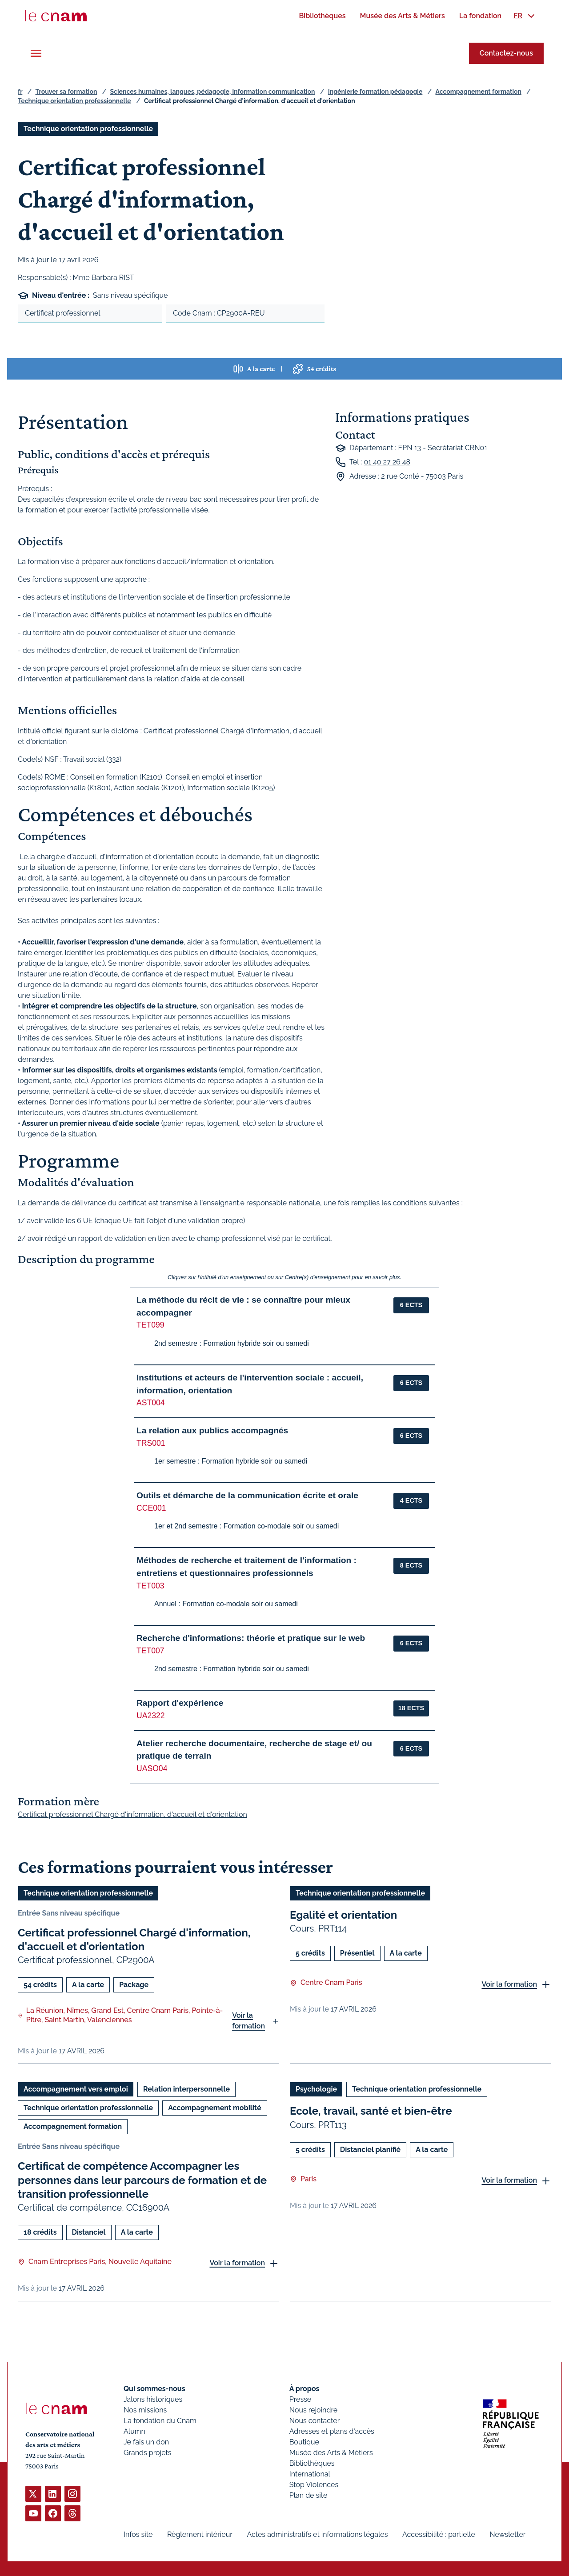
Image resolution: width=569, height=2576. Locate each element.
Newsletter (507, 2534)
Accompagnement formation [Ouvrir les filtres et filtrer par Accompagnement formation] (73, 2127)
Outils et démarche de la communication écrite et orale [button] (247, 1495)
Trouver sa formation (66, 91)
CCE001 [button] (151, 1508)
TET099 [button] (150, 1324)
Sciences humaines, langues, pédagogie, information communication (212, 91)
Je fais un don (146, 2442)
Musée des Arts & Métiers (331, 2452)
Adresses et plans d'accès (331, 2431)
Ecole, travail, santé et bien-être (371, 2111)
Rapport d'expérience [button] (179, 1703)
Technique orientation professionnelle (74, 100)
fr (20, 91)
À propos (304, 2388)
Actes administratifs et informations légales (317, 2534)
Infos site (138, 2534)
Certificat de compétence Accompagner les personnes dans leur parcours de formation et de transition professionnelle (142, 2180)
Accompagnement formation (478, 91)
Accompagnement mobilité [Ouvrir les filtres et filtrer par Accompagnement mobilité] (214, 2108)
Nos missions (145, 2410)
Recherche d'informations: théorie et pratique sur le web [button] (250, 1638)
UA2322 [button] (150, 1715)
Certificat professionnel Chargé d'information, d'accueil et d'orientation (134, 1939)
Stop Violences (314, 2484)
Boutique (304, 2442)
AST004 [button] (150, 1402)
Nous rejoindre (313, 2410)
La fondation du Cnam (160, 2420)
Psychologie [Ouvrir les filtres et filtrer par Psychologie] (316, 2089)
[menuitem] (322, 16)
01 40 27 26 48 (387, 462)
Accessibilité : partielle (438, 2534)
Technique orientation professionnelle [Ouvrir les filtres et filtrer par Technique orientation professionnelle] (88, 128)
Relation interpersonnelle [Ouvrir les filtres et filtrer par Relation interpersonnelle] (186, 2089)
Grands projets (148, 2452)
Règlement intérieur (199, 2534)
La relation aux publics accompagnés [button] (212, 1430)
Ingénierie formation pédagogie (375, 91)
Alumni (135, 2431)
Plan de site (308, 2495)
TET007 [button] (150, 1650)
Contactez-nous (506, 53)
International (309, 2474)
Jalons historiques (153, 2399)
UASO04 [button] (151, 1768)
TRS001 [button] (150, 1443)
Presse (300, 2399)
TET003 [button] (150, 1585)
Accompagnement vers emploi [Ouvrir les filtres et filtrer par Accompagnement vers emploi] (76, 2089)
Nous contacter (314, 2420)
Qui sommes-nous (154, 2388)
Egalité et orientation (343, 1914)
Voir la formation (248, 2021)
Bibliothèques (312, 2463)
